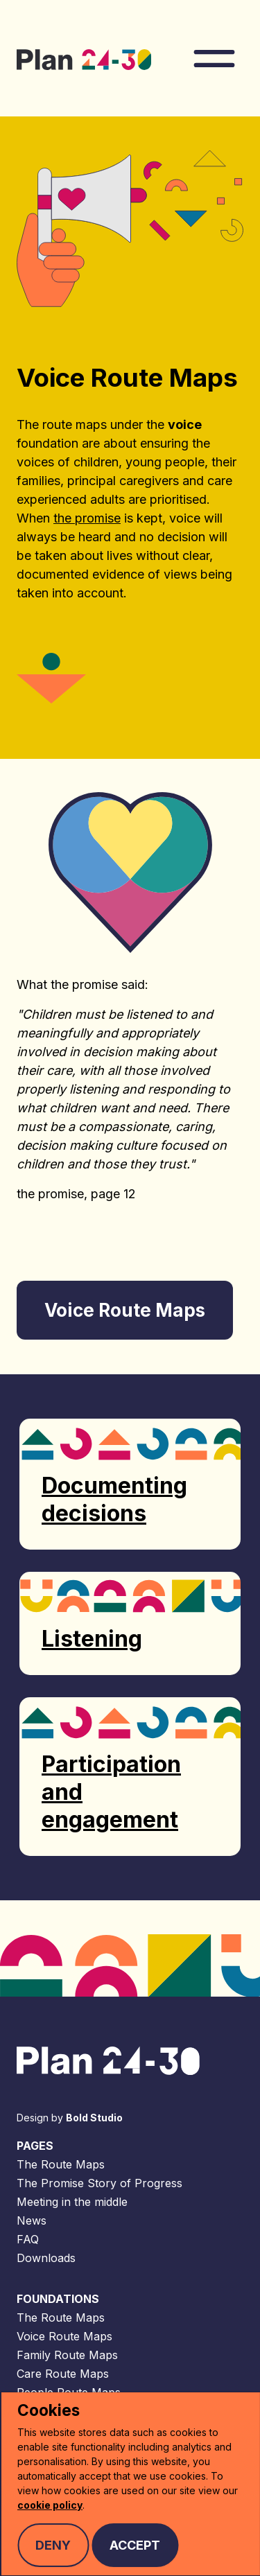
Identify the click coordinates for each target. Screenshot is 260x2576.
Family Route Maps (67, 2355)
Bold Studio (94, 2117)
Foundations (58, 2299)
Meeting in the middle (72, 2202)
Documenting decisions (114, 1499)
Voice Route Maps (64, 2336)
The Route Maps (61, 2164)
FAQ (28, 2239)
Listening (92, 1638)
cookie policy (50, 2505)
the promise (87, 518)
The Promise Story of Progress (99, 2183)
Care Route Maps (63, 2374)
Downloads (46, 2258)
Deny (53, 2545)
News (31, 2220)
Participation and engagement (111, 1792)
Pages (35, 2146)
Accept (135, 2545)
